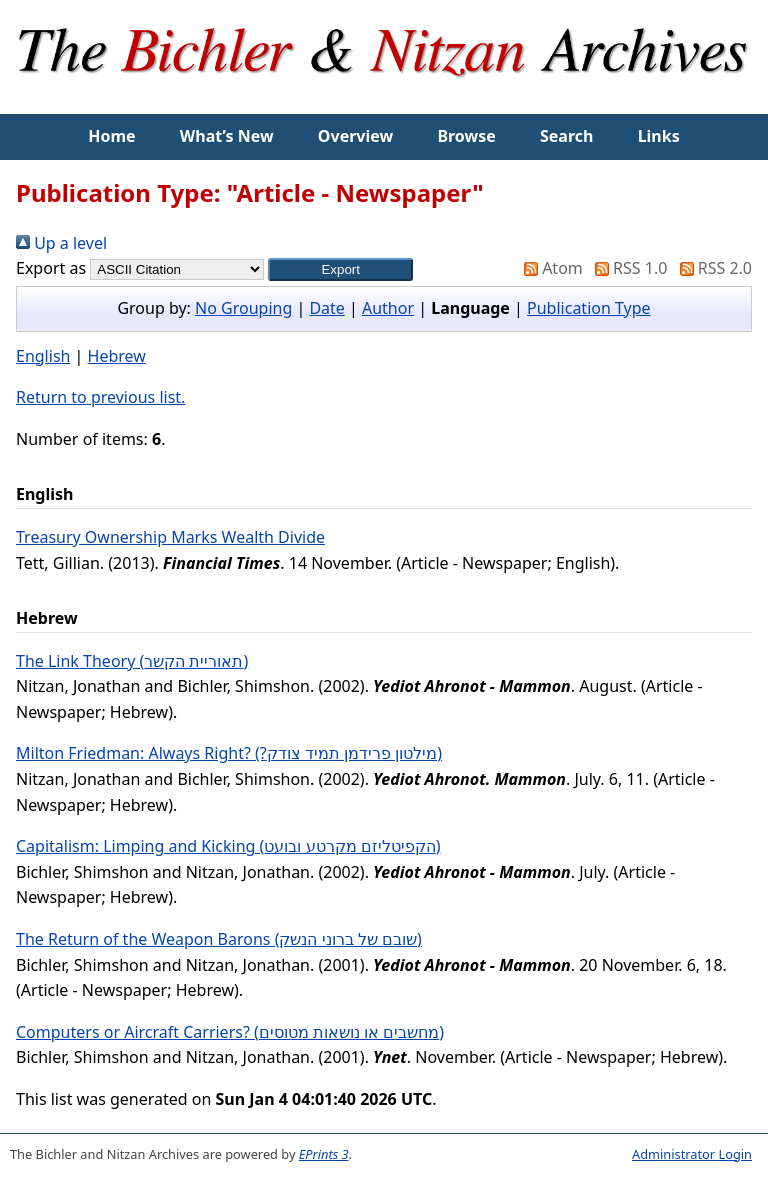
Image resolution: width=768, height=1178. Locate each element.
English (43, 356)
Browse (466, 136)
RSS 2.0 (712, 268)
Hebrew (117, 356)
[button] (340, 269)
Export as (51, 268)
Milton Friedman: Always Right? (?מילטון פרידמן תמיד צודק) (229, 753)
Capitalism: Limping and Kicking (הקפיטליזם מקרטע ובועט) (228, 846)
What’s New (227, 136)
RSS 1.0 (627, 268)
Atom (549, 268)
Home (111, 136)
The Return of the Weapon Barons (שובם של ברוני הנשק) (219, 939)
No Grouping (243, 308)
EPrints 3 (324, 1154)
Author (388, 308)
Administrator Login (692, 1154)
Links (659, 136)
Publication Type (589, 308)
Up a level (61, 243)
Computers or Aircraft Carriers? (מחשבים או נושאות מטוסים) (230, 1032)
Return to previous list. (100, 397)
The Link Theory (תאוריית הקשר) (132, 661)
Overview (355, 136)
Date (326, 308)
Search (566, 136)
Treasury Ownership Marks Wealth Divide (170, 537)
